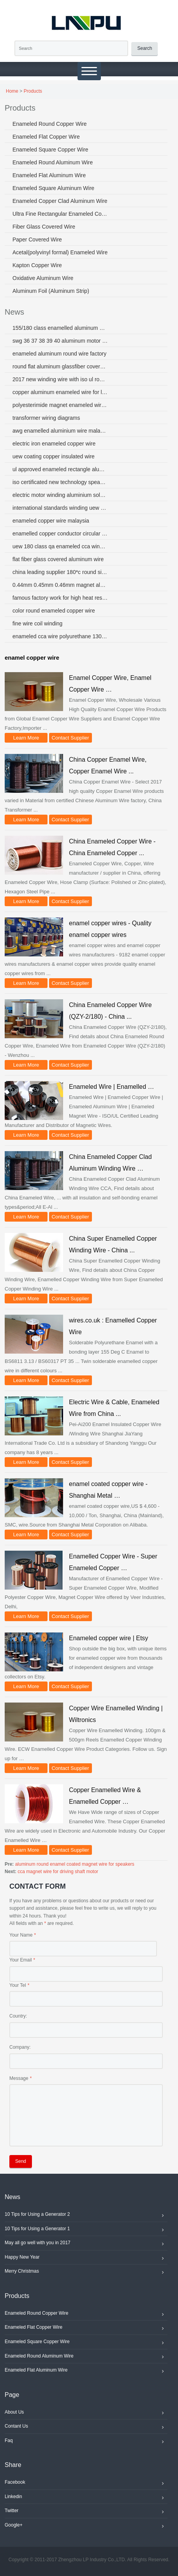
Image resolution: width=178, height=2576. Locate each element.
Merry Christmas (86, 2272)
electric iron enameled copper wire (53, 443)
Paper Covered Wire (37, 239)
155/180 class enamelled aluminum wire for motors (60, 328)
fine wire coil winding (37, 623)
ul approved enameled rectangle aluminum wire (60, 469)
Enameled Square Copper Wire (50, 149)
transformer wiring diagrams (46, 418)
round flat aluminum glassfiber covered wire (60, 366)
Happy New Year (86, 2258)
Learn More (26, 738)
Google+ (86, 2526)
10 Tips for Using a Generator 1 (86, 2230)
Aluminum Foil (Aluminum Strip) (50, 291)
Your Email (20, 1960)
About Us (86, 2413)
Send (20, 2161)
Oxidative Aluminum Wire (42, 278)
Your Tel (17, 1985)
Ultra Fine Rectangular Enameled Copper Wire (60, 214)
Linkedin (86, 2498)
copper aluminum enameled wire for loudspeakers (60, 392)
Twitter (86, 2512)
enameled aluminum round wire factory (59, 353)
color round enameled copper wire (53, 610)
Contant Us (86, 2427)
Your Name (21, 1935)
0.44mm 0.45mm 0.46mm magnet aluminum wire (60, 585)
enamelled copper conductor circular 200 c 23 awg (60, 533)
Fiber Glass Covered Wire (43, 227)
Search (144, 48)
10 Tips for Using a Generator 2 (86, 2215)
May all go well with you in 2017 (86, 2244)
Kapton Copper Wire (37, 265)
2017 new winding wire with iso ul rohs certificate (60, 379)
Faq (86, 2442)
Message (18, 2078)
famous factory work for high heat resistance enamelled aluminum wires (60, 598)
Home (12, 91)
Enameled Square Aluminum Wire (53, 188)
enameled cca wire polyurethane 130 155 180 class (60, 636)
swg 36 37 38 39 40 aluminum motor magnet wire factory (60, 341)
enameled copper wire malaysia (50, 521)
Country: (18, 2016)
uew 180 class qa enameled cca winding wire (60, 546)
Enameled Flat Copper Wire (46, 137)
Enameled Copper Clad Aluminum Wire (60, 201)
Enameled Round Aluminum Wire (52, 162)
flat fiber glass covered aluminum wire (58, 559)
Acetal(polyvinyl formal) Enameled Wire (60, 252)
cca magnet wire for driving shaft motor (58, 1871)
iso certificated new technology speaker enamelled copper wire (60, 482)
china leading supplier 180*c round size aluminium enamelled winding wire (60, 572)
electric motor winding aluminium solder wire (60, 495)
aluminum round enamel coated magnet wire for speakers (74, 1864)
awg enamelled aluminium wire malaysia (60, 431)
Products (33, 91)
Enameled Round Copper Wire (49, 124)
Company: (20, 2047)
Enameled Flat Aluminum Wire (49, 175)
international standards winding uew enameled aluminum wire (60, 508)
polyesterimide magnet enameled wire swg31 (60, 405)
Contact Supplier (70, 738)
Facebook (86, 2483)
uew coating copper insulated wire (53, 456)
